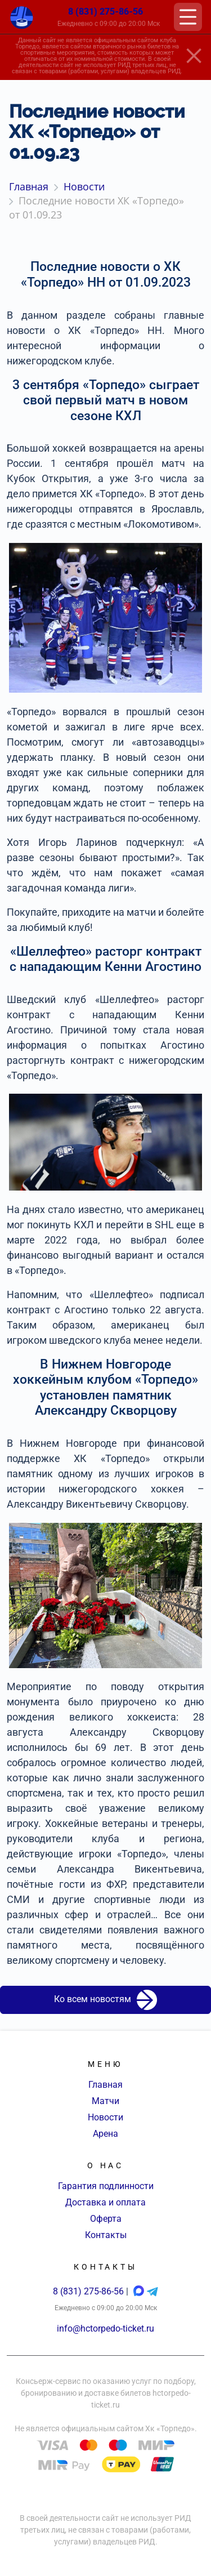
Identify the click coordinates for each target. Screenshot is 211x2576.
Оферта (106, 2218)
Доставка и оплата (105, 2202)
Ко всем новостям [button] (105, 2000)
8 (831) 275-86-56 (105, 11)
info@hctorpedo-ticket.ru (105, 2328)
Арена (105, 2133)
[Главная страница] (21, 17)
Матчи (105, 2101)
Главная (105, 2084)
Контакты (106, 2235)
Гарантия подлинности (106, 2186)
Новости (105, 2117)
